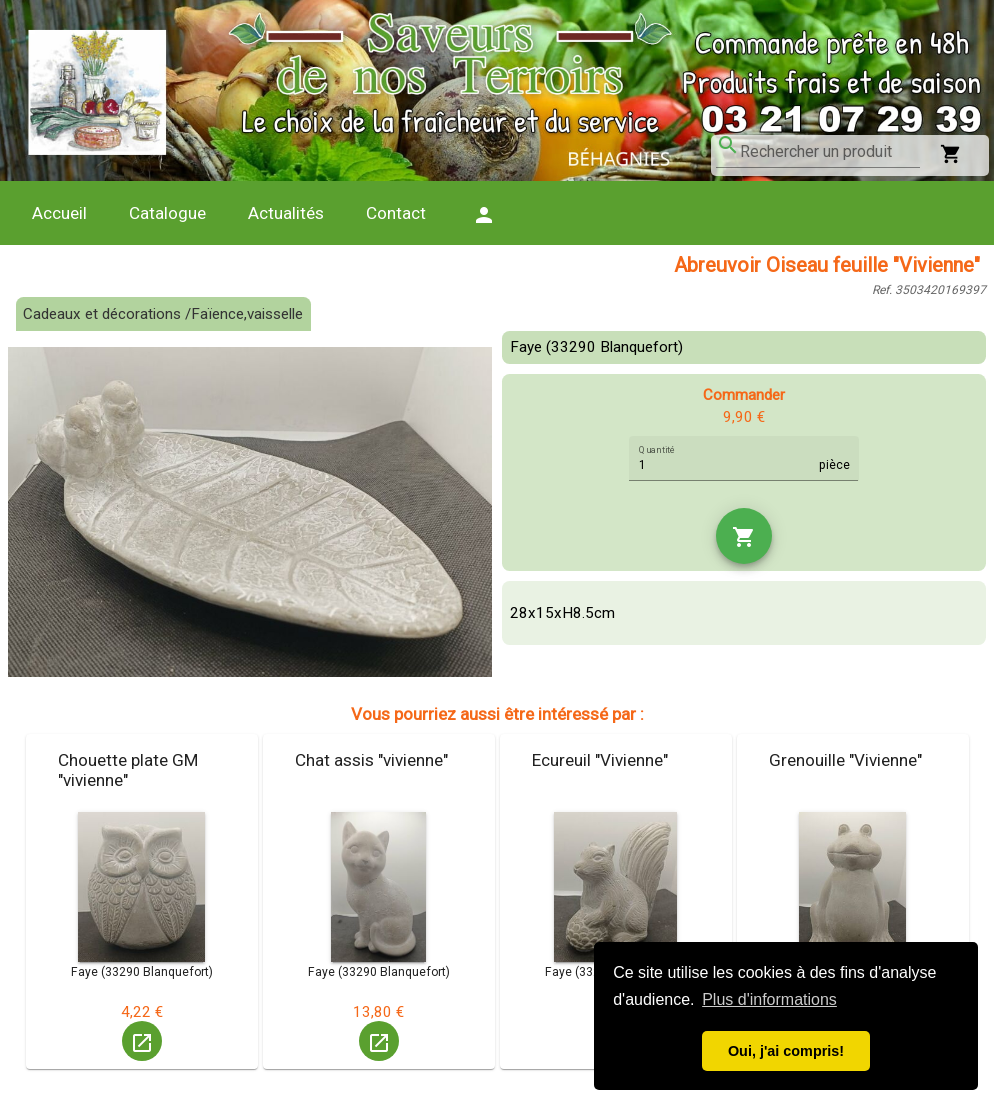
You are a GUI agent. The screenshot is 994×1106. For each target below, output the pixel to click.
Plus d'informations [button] (769, 999)
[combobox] (830, 152)
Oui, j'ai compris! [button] (786, 1051)
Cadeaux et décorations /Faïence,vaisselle (163, 314)
